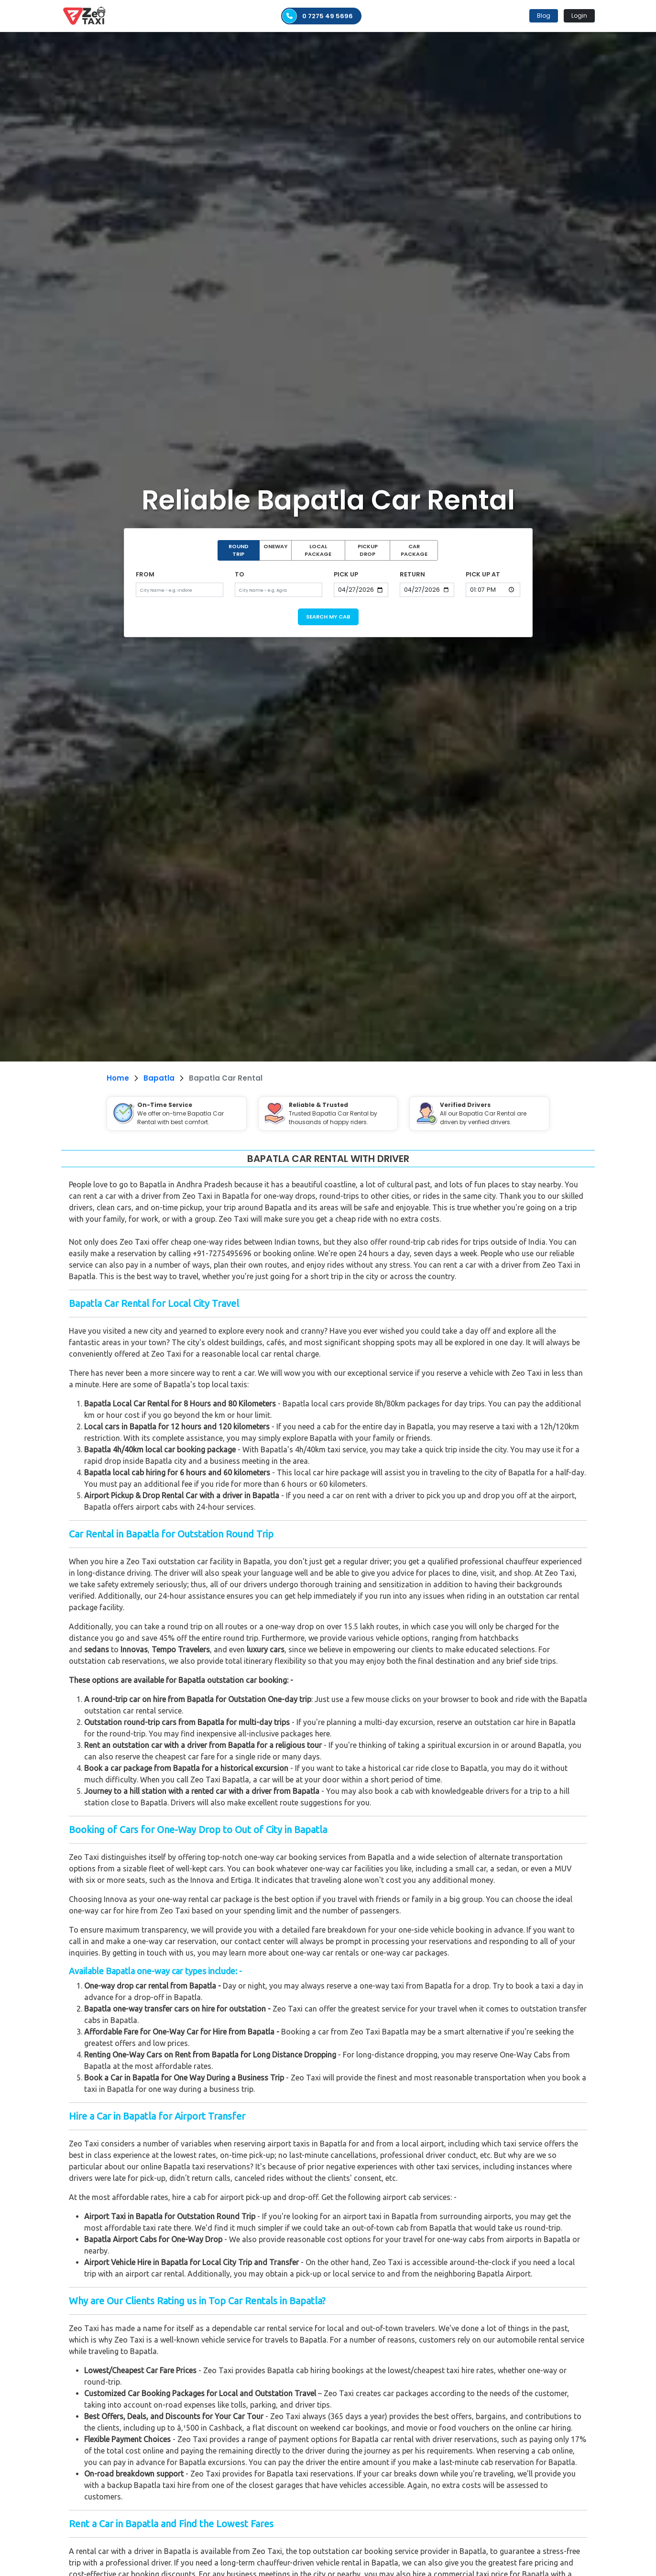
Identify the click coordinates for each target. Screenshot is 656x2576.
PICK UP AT (483, 574)
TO (239, 574)
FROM (145, 574)
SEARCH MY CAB (328, 616)
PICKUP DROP (368, 550)
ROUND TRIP (239, 550)
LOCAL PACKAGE (318, 550)
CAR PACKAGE (414, 550)
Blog (543, 15)
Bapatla (159, 1078)
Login (579, 15)
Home (118, 1078)
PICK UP (346, 574)
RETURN (412, 574)
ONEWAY (275, 546)
